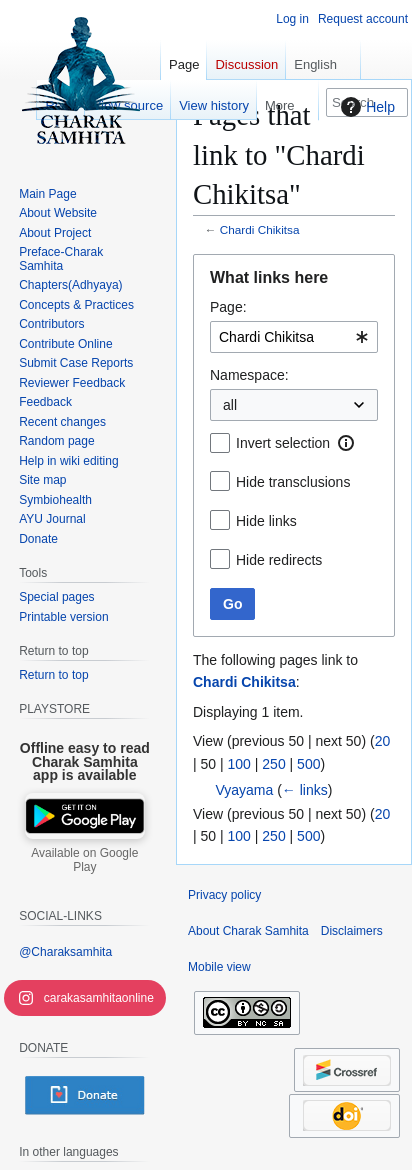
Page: (228, 307)
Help (365, 107)
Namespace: (249, 375)
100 (239, 764)
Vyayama (244, 790)
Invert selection (283, 443)
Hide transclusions (293, 482)
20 (383, 741)
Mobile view (219, 967)
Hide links (266, 521)
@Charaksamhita (65, 952)
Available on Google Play (84, 860)
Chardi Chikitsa (260, 229)
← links (305, 790)
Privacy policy (224, 895)
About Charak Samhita (248, 931)
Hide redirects (279, 560)
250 (273, 764)
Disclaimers (352, 931)
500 (308, 764)
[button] (346, 443)
